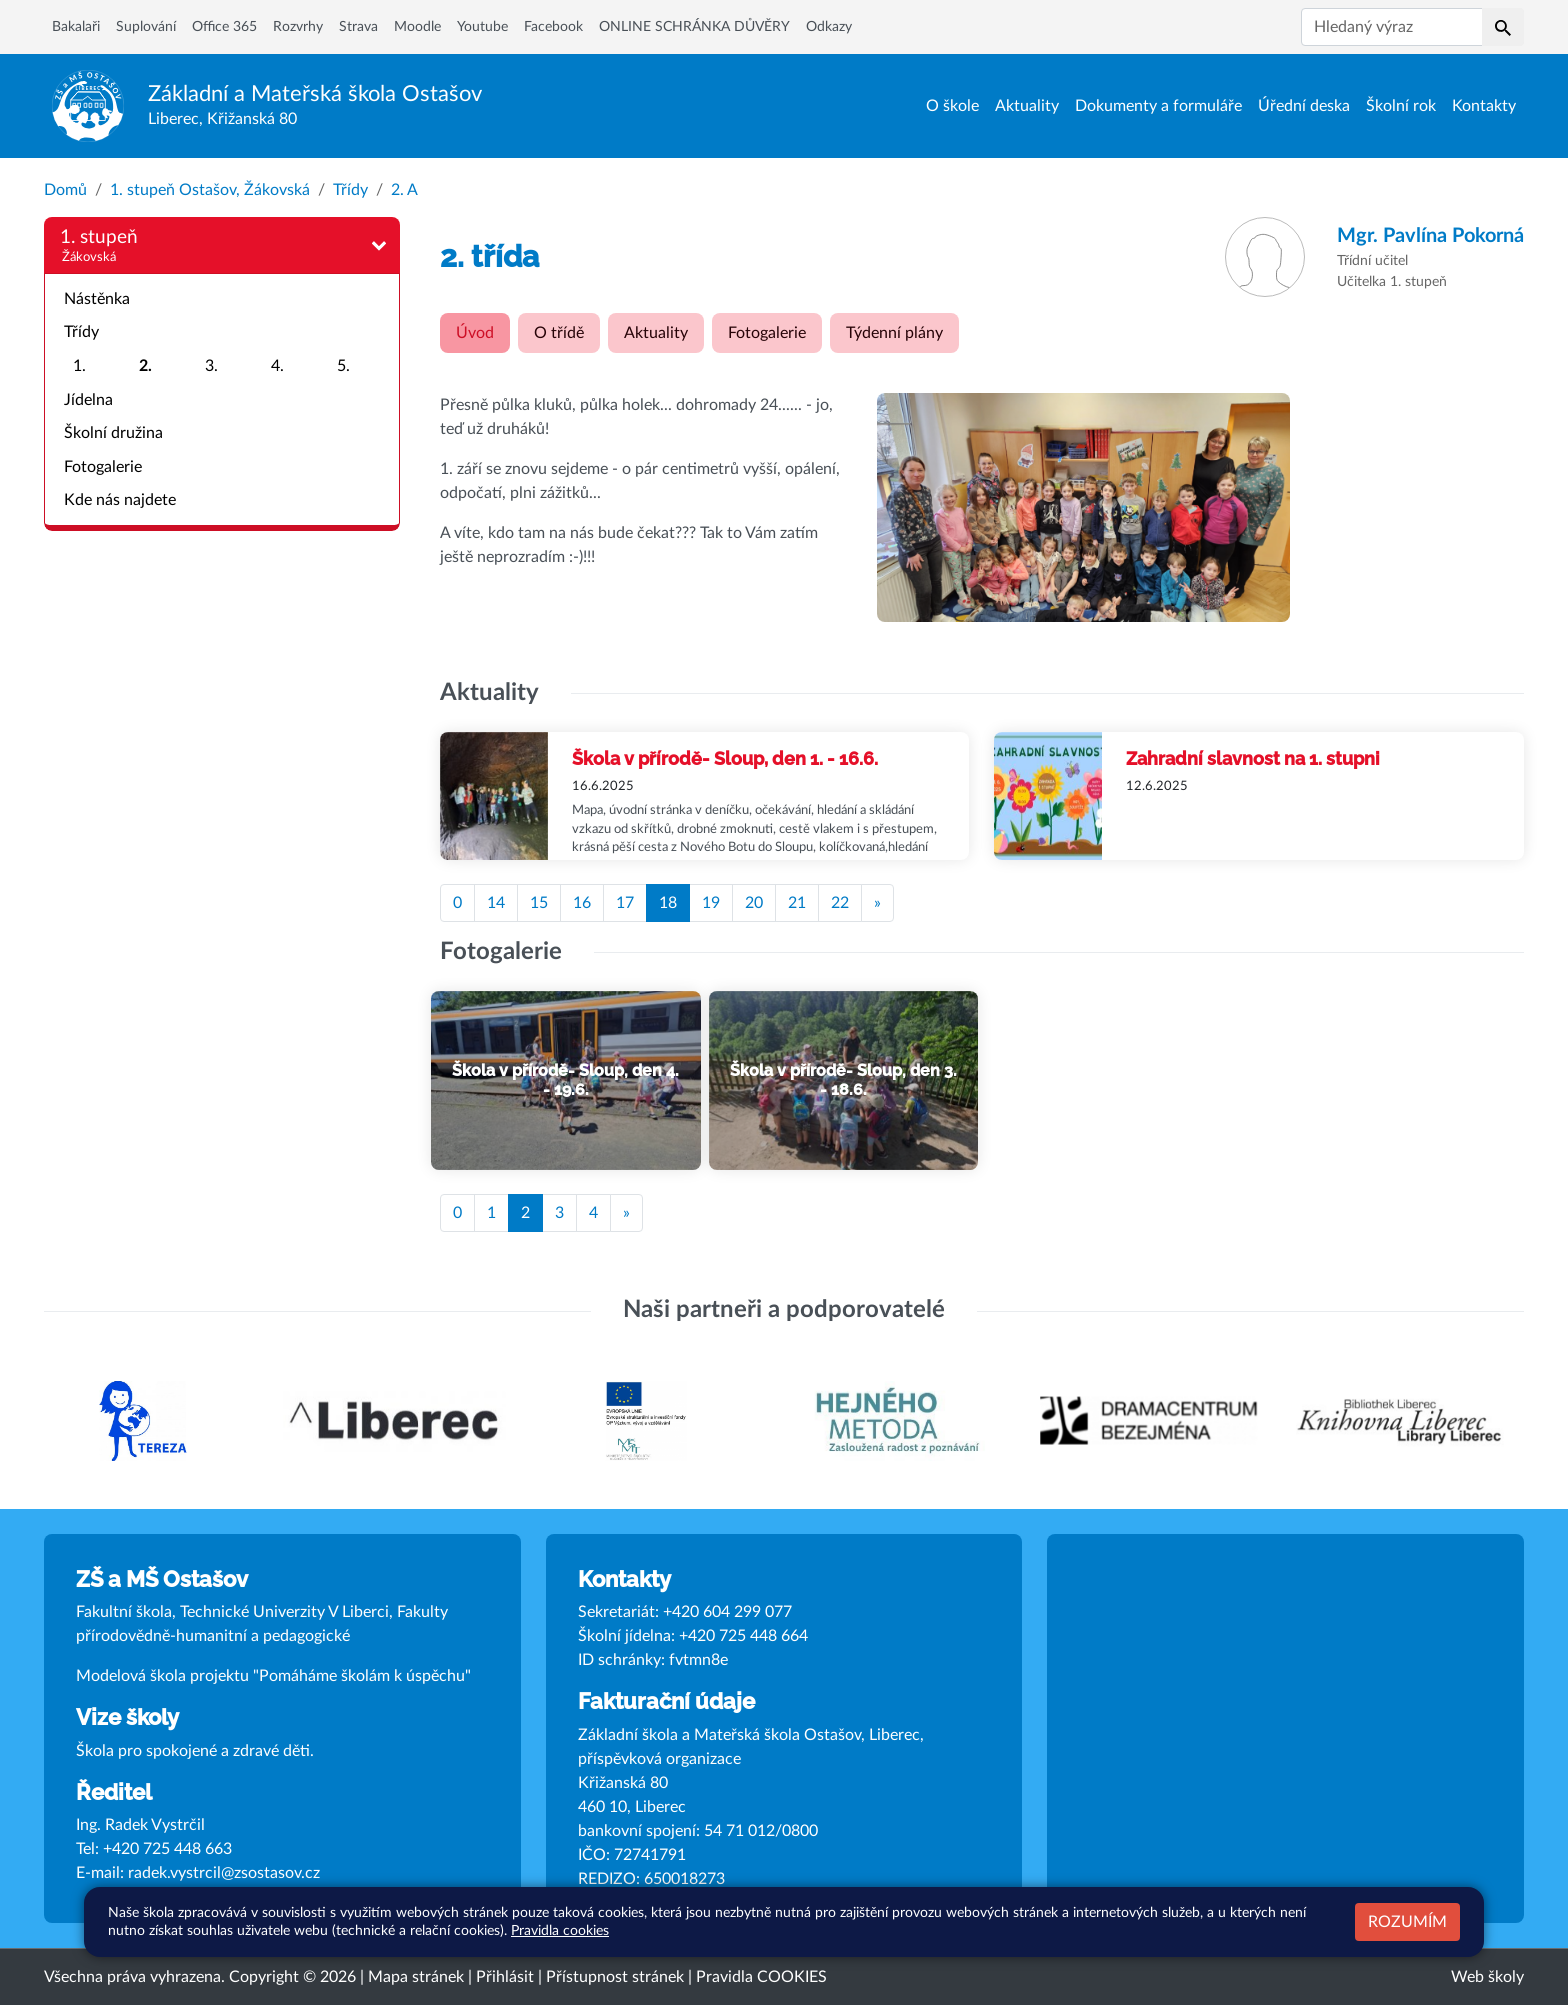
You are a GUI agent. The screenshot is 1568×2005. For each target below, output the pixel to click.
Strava (358, 27)
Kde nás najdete (120, 500)
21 (797, 903)
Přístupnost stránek (615, 1977)
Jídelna (88, 400)
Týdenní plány (894, 333)
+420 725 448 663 (167, 1849)
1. (79, 366)
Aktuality (1027, 106)
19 (711, 903)
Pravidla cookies (560, 1930)
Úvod (475, 333)
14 (496, 903)
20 (754, 903)
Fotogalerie (103, 467)
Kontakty (1484, 106)
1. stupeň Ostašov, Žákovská (210, 190)
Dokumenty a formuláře (1158, 106)
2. (145, 366)
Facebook (553, 27)
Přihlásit (505, 1977)
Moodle (417, 27)
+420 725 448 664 (743, 1636)
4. (277, 366)
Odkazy (829, 27)
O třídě (559, 333)
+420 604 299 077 (727, 1612)
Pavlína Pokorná (1430, 236)
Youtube (482, 27)
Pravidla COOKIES (761, 1977)
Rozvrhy (298, 27)
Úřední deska (1304, 106)
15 (539, 903)
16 (582, 903)
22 (840, 903)
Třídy (350, 190)
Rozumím (1407, 1922)
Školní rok (1401, 106)
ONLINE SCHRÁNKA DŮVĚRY (694, 27)
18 (668, 903)
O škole (952, 106)
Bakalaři (76, 27)
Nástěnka (97, 299)
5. (343, 366)
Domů (65, 190)
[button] (1503, 27)
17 (625, 903)
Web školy (1487, 1977)
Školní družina (113, 433)
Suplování (146, 27)
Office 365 (224, 27)
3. (211, 366)
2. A (404, 190)
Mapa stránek (416, 1977)
